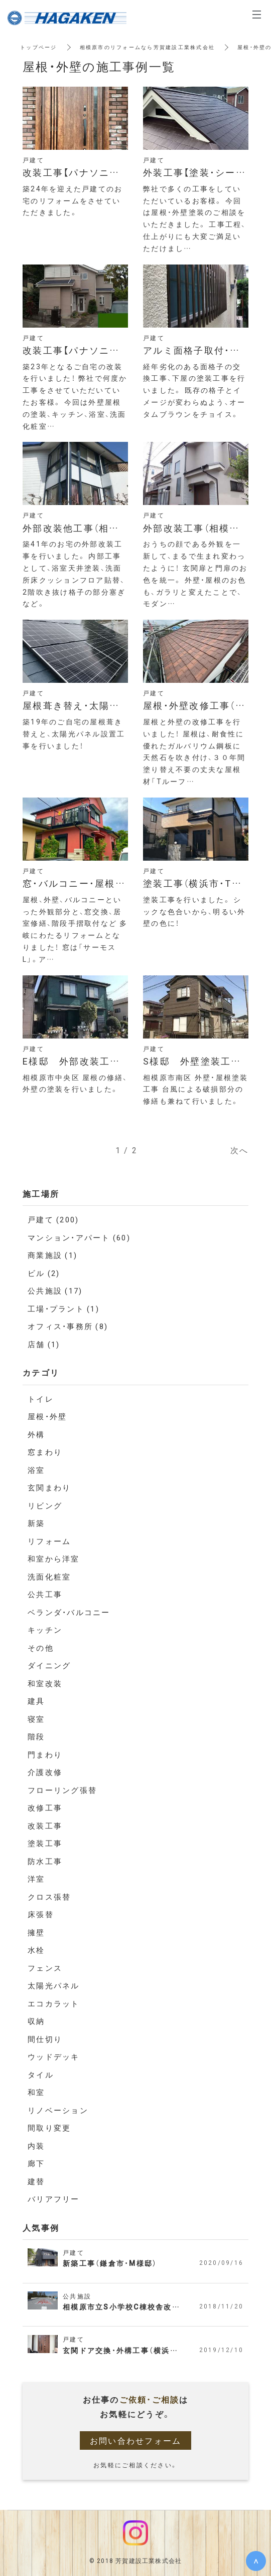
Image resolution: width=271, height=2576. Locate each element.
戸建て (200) (53, 1219)
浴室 (36, 1469)
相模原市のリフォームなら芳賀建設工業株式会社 (147, 47)
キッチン (45, 1629)
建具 (36, 1700)
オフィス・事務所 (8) (68, 1326)
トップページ (38, 47)
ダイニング (49, 1665)
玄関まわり (49, 1487)
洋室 (36, 1878)
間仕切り (45, 2038)
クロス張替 (49, 1896)
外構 (36, 1434)
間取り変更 (49, 2127)
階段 (36, 1736)
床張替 (41, 1914)
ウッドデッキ (54, 2056)
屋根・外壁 (47, 1416)
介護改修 (45, 1771)
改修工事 (45, 1807)
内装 (36, 2145)
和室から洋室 (54, 1558)
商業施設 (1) (52, 1254)
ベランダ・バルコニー (69, 1612)
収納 (36, 2020)
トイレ (41, 1398)
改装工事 (45, 1825)
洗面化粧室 (49, 1576)
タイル (41, 2074)
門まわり (45, 1754)
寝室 (36, 1718)
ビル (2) (44, 1272)
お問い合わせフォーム (136, 2440)
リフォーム (49, 1541)
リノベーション (58, 2110)
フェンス (45, 1967)
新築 (36, 1522)
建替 (36, 2181)
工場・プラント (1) (63, 1308)
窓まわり (45, 1451)
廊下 (36, 2163)
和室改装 (45, 1683)
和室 (36, 2092)
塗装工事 (45, 1843)
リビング (45, 1505)
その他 (41, 1647)
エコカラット (54, 2003)
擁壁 (36, 1932)
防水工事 (45, 1861)
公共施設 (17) (55, 1290)
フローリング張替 (62, 1789)
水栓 (36, 1949)
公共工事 (45, 1594)
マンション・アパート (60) (79, 1237)
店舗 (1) (44, 1344)
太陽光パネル (54, 1985)
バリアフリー (54, 2198)
